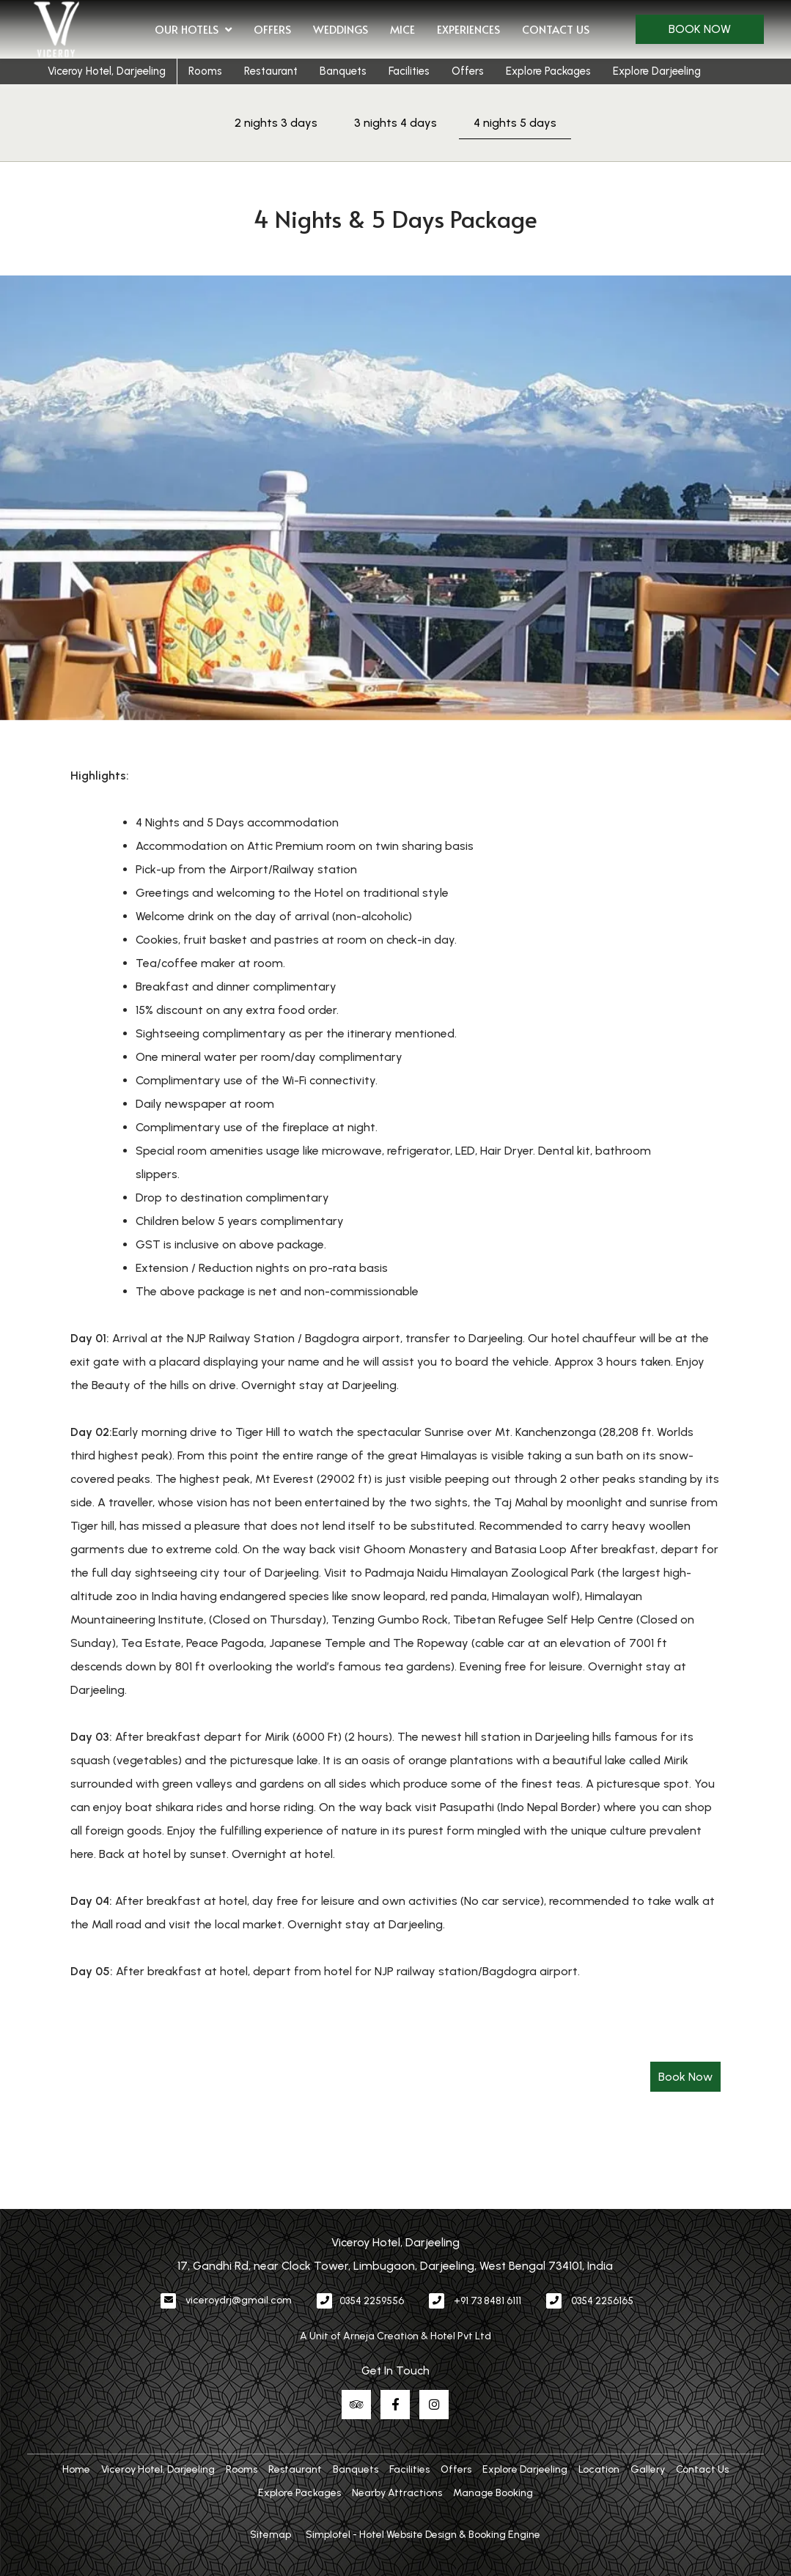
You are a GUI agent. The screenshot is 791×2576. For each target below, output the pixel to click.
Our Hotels (193, 30)
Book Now (700, 29)
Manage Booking (493, 2493)
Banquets (343, 71)
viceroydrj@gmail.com (238, 2300)
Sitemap (270, 2534)
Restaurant (271, 71)
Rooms (205, 71)
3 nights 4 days (395, 123)
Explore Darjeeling (657, 71)
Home (76, 2469)
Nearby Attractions (397, 2493)
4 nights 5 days (515, 123)
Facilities (409, 71)
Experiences (468, 29)
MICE (402, 29)
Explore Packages (548, 71)
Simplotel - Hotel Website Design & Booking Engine (423, 2534)
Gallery (647, 2469)
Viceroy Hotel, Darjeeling (107, 71)
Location (598, 2469)
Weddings (340, 29)
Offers (272, 29)
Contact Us (555, 29)
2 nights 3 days (276, 123)
